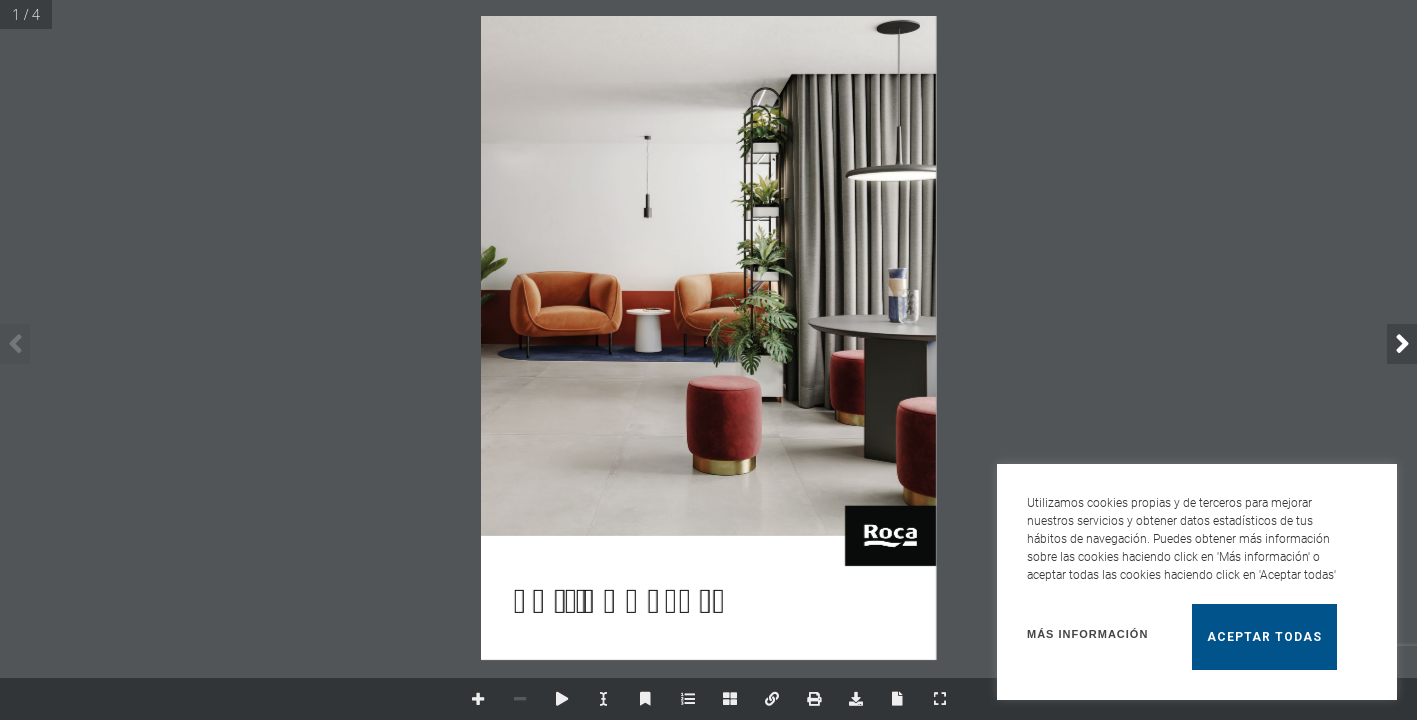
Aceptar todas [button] (1264, 637)
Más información (1087, 634)
